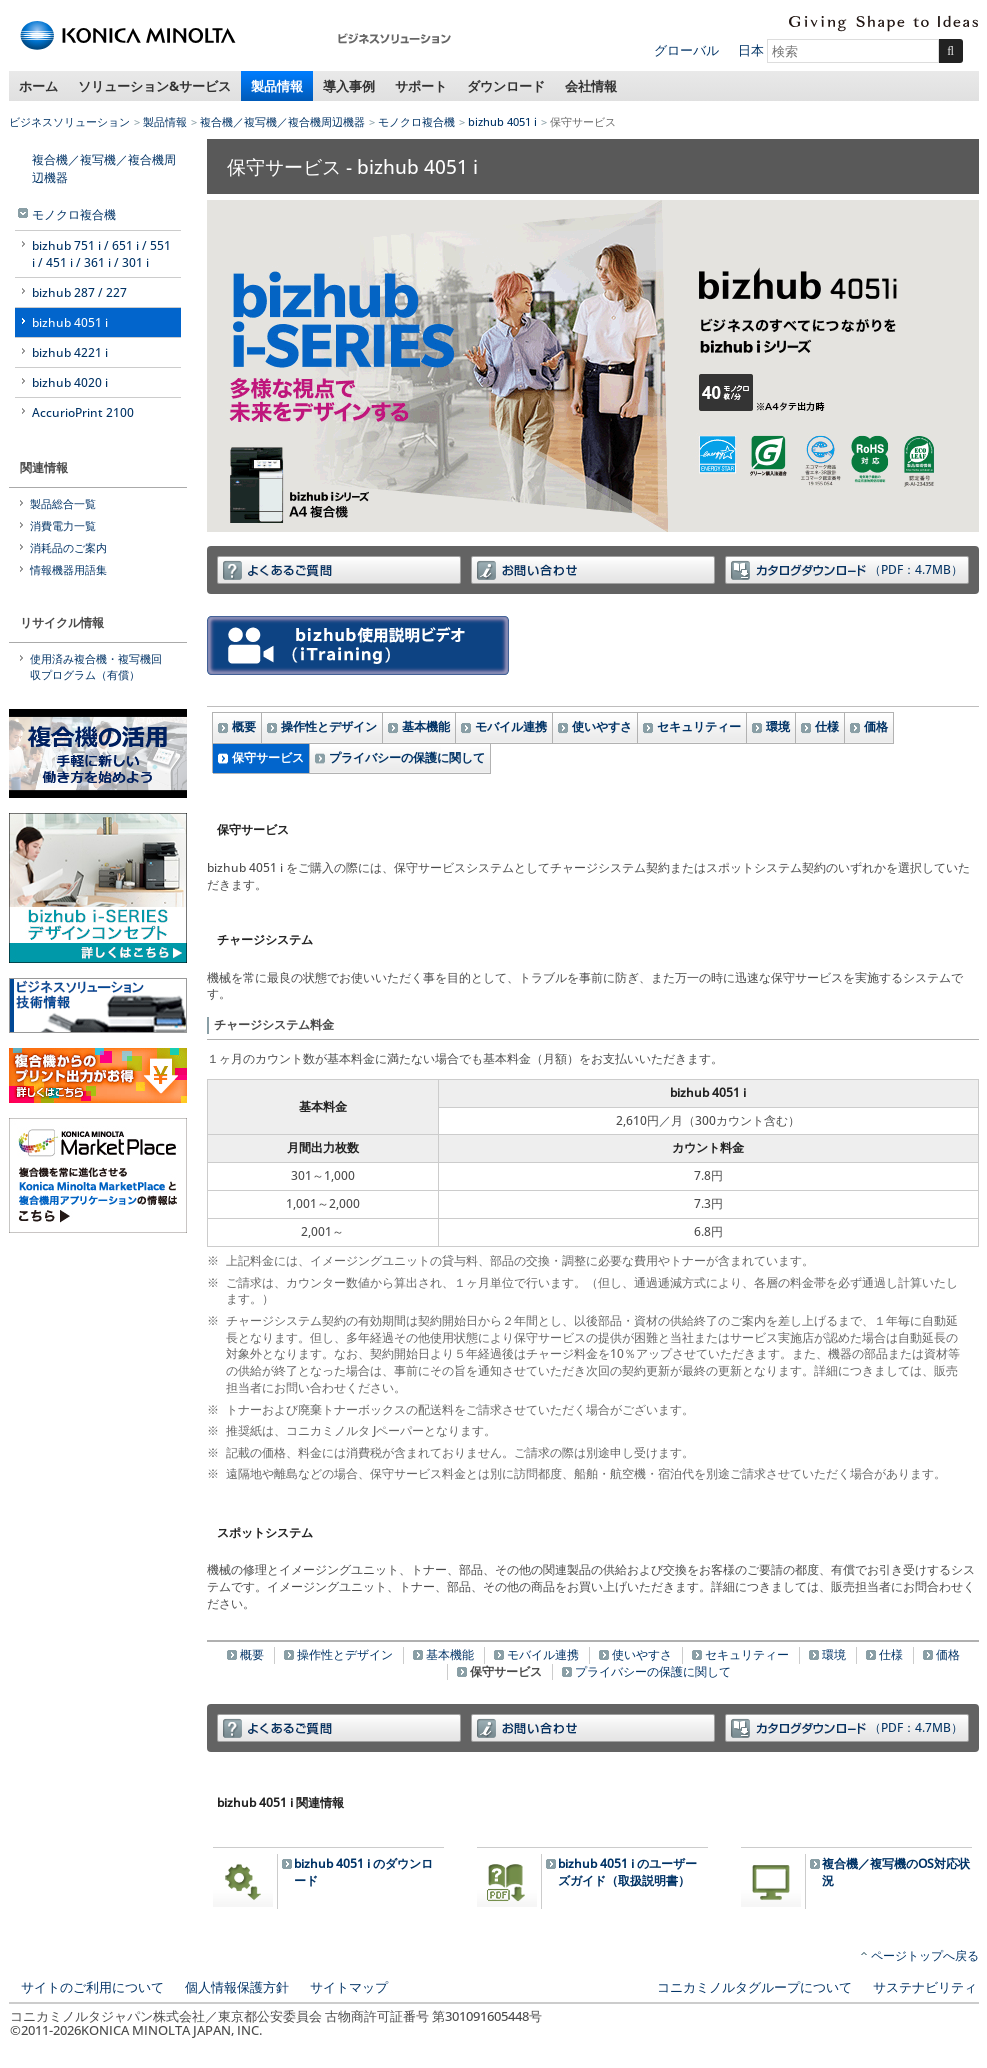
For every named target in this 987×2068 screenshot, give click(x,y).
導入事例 (349, 86)
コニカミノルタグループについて (754, 1987)
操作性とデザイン (329, 726)
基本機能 (426, 726)
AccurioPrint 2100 (83, 412)
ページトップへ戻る (925, 1955)
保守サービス (268, 757)
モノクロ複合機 (416, 121)
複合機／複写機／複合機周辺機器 (282, 121)
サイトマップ (349, 1987)
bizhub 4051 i (502, 121)
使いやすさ (602, 726)
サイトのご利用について (92, 1987)
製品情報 (277, 86)
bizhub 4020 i (70, 382)
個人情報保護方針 (237, 1987)
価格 (876, 726)
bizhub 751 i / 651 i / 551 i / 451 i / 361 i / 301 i (101, 254)
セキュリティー (699, 726)
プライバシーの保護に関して (407, 757)
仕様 (827, 726)
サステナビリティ (925, 1987)
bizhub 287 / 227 (79, 292)
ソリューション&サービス (154, 86)
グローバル (686, 50)
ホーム (38, 86)
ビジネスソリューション (69, 121)
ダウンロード (506, 86)
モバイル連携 (511, 726)
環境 (778, 726)
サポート (421, 86)
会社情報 (591, 86)
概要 (244, 726)
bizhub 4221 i (70, 352)
